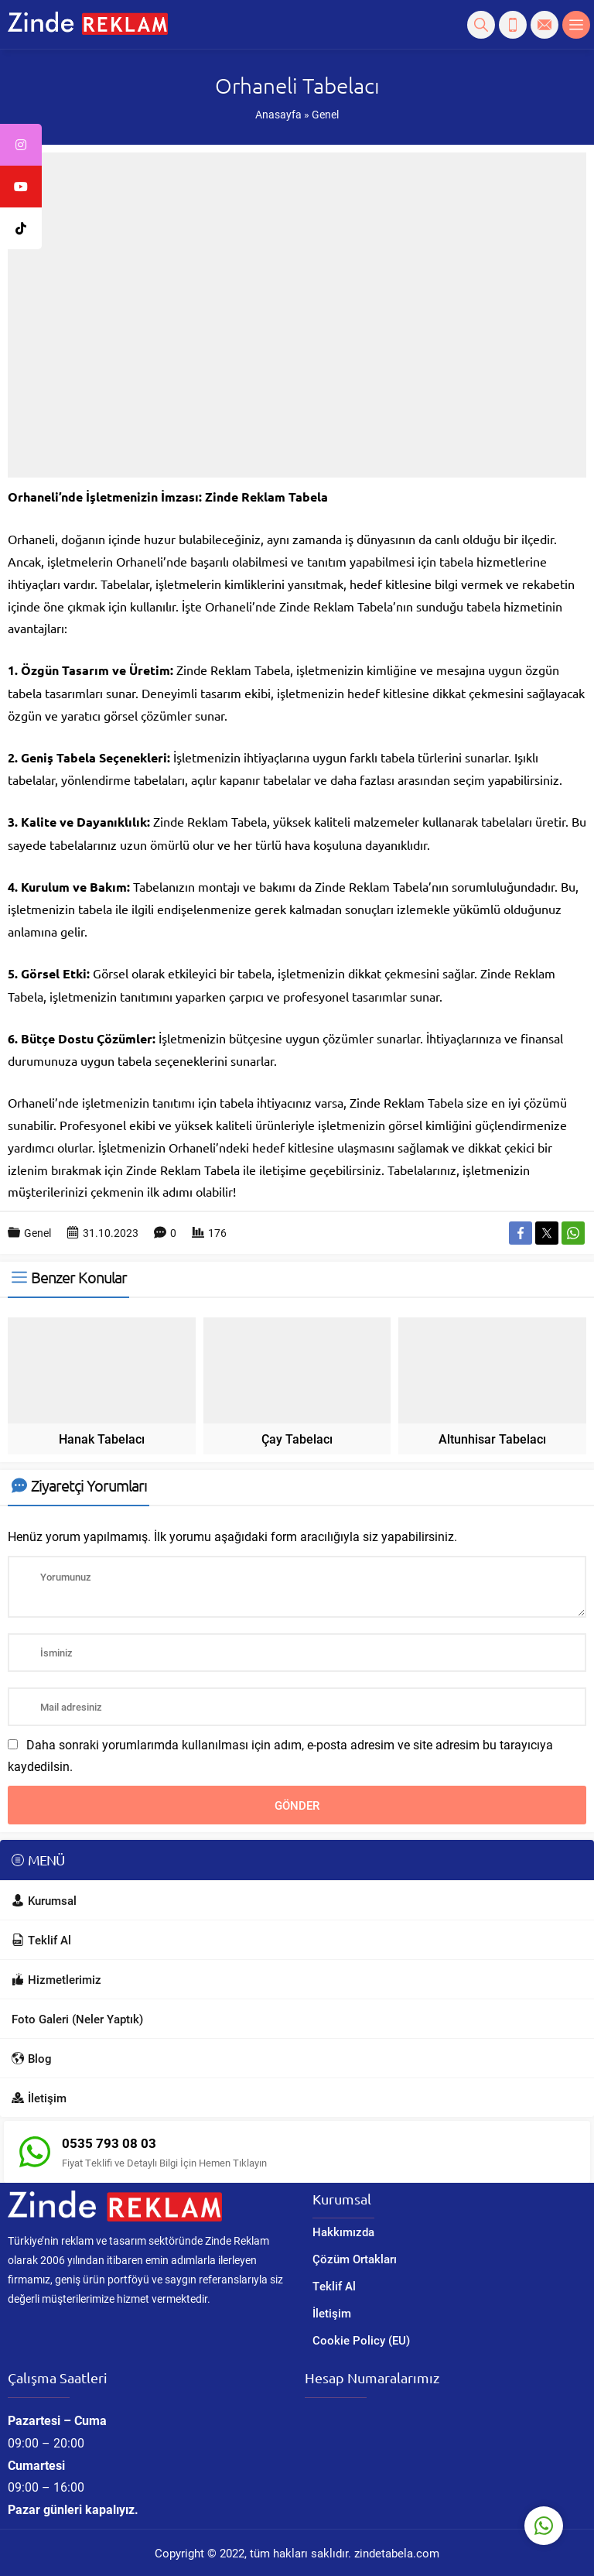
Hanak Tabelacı (102, 1438)
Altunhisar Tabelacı (492, 1438)
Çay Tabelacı (297, 1438)
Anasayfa (278, 114)
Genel (325, 114)
